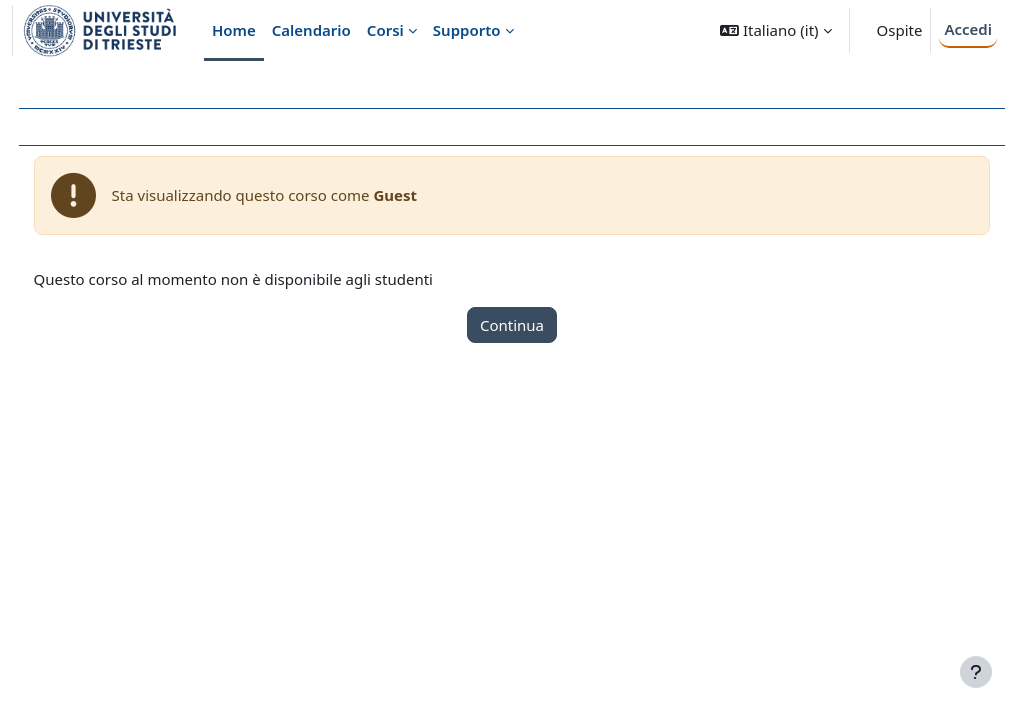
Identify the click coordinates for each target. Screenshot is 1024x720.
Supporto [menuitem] (467, 30)
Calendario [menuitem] (311, 30)
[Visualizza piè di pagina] (976, 672)
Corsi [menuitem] (385, 30)
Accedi (968, 29)
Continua (512, 325)
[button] (775, 30)
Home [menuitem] (234, 30)
